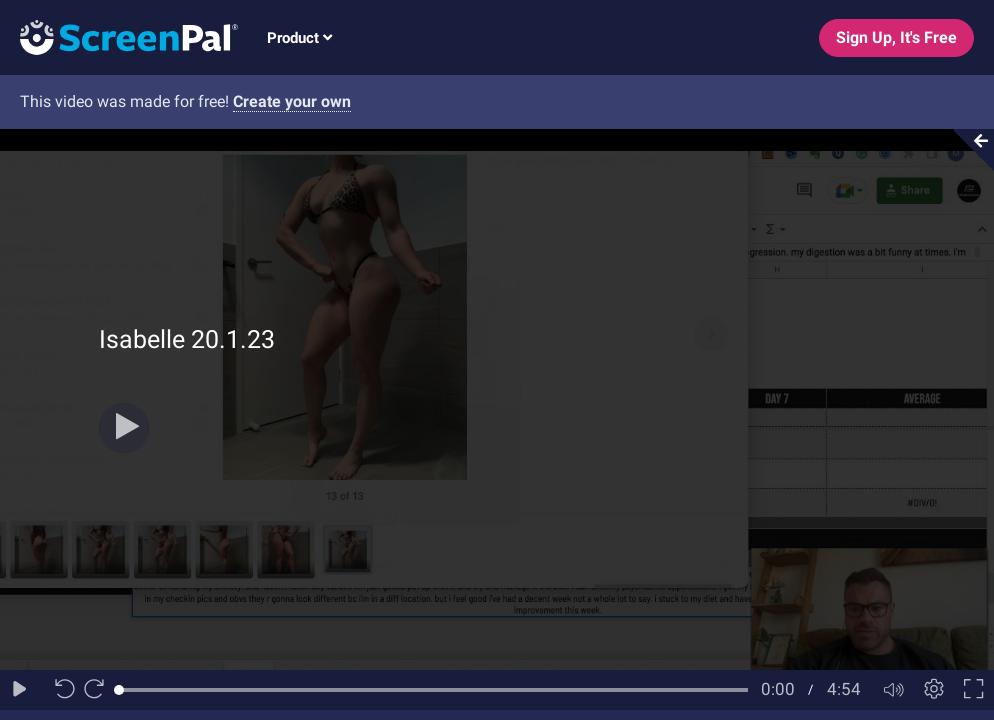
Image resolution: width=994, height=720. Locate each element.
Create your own (292, 101)
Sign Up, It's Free (896, 37)
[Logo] (119, 36)
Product (299, 38)
